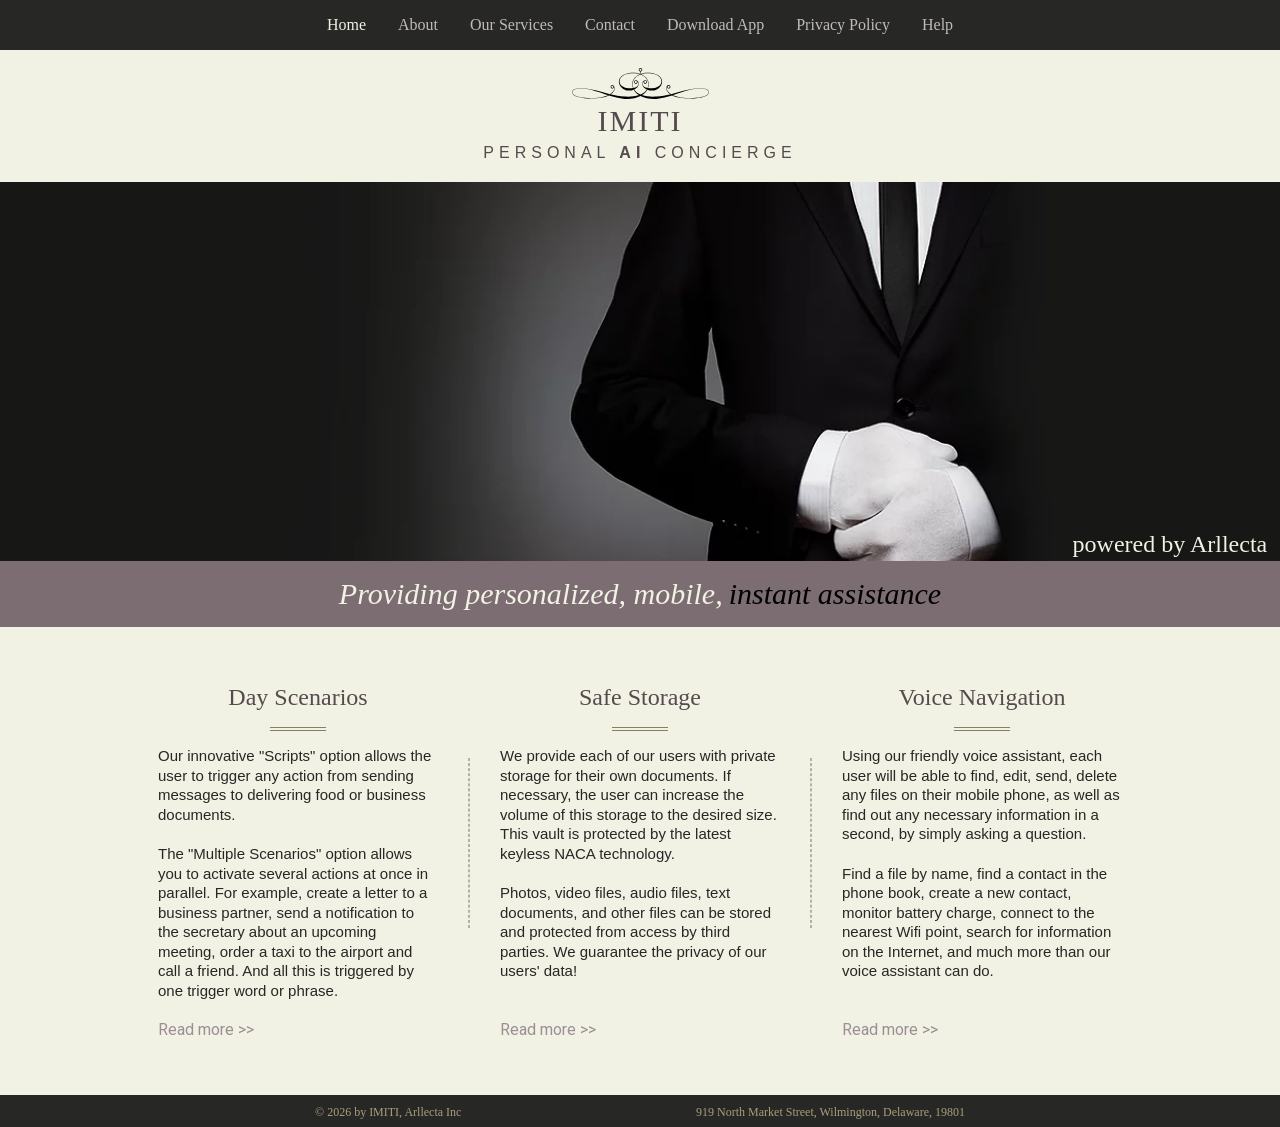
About (418, 24)
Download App (715, 24)
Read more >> (206, 1029)
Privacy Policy (843, 24)
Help (937, 24)
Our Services (511, 24)
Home (346, 24)
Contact (610, 24)
